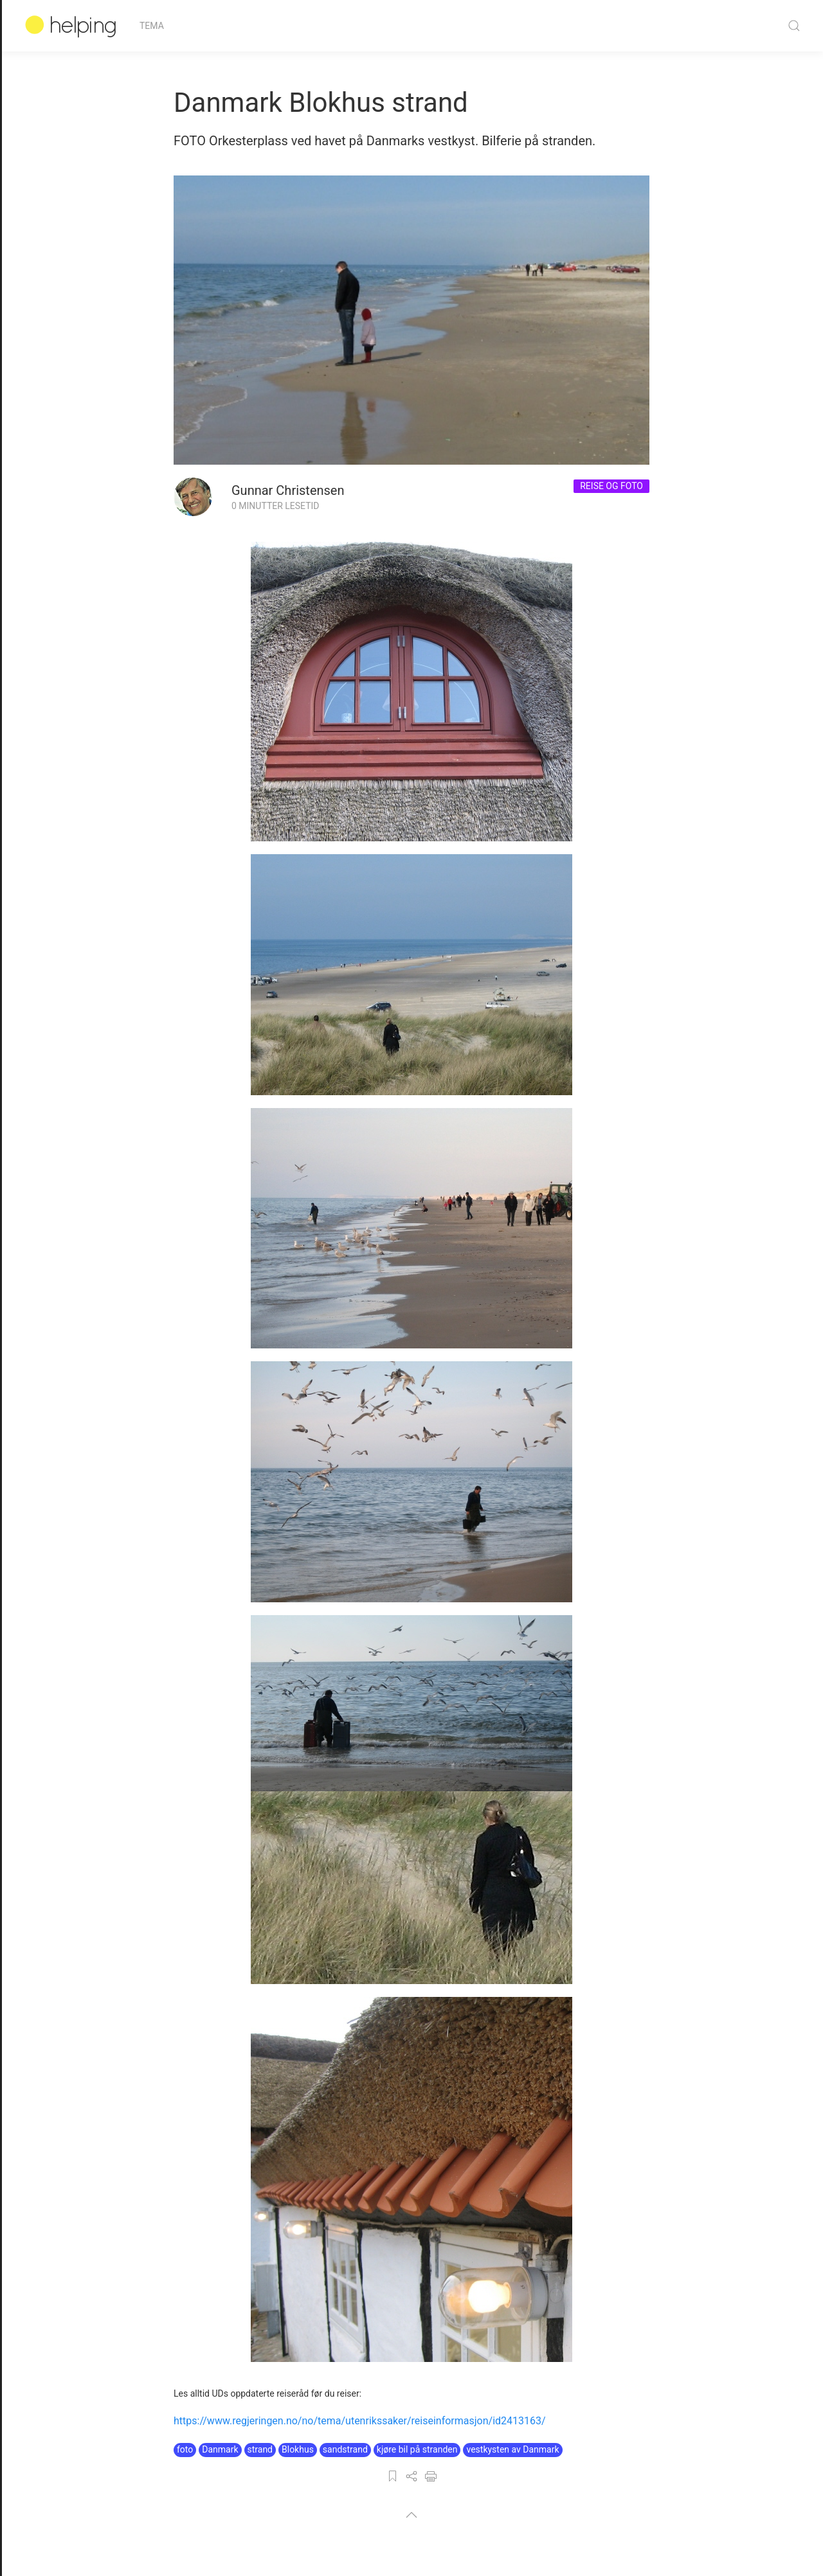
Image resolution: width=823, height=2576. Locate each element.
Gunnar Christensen (288, 490)
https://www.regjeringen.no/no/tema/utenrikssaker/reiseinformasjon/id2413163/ (360, 2421)
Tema (152, 26)
